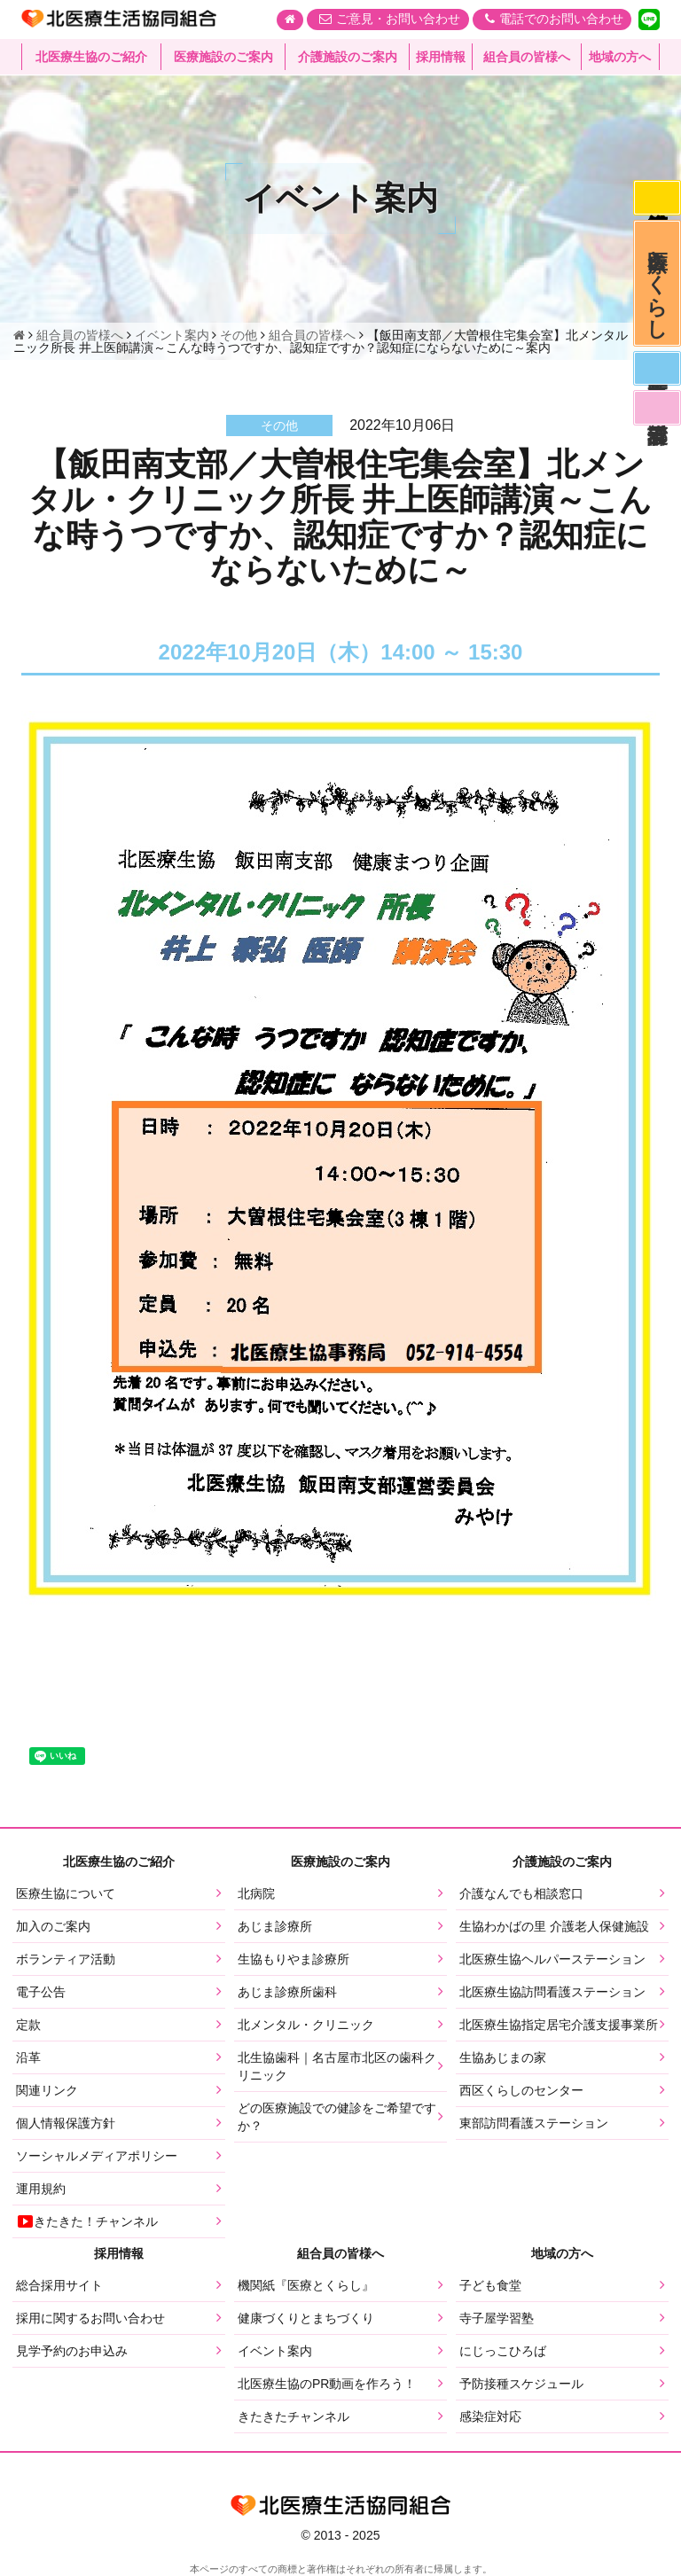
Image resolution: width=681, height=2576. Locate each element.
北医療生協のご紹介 (91, 58)
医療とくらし (657, 288)
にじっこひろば (502, 2351)
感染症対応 (656, 198)
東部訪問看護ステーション (533, 2123)
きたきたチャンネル (293, 2416)
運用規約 (41, 2189)
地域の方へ (620, 58)
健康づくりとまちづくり (306, 2318)
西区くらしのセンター (521, 2090)
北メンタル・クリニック (306, 2025)
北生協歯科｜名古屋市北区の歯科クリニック (337, 2066)
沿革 (28, 2057)
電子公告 (41, 1992)
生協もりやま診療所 (293, 1959)
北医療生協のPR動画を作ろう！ (327, 2384)
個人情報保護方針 (65, 2123)
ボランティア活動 (65, 1959)
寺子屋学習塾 (496, 2318)
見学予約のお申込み (72, 2351)
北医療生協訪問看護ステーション (552, 1992)
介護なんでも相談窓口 (521, 1893)
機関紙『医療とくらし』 (306, 2285)
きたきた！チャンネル (87, 2221)
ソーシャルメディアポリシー (96, 2156)
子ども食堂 (490, 2285)
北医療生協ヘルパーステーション (552, 1959)
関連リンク (47, 2090)
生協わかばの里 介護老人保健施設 (554, 1926)
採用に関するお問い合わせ (90, 2318)
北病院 (256, 1893)
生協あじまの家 (502, 2057)
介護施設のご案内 (347, 58)
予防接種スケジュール (521, 2384)
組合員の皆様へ (526, 58)
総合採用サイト (59, 2285)
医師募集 (656, 377)
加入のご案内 (53, 1926)
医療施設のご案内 (223, 58)
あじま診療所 (275, 1926)
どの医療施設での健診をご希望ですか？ (337, 2117)
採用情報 (441, 58)
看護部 (656, 419)
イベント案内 (275, 2351)
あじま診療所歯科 (287, 1992)
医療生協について (65, 1893)
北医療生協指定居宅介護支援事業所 (558, 2025)
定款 (28, 2025)
